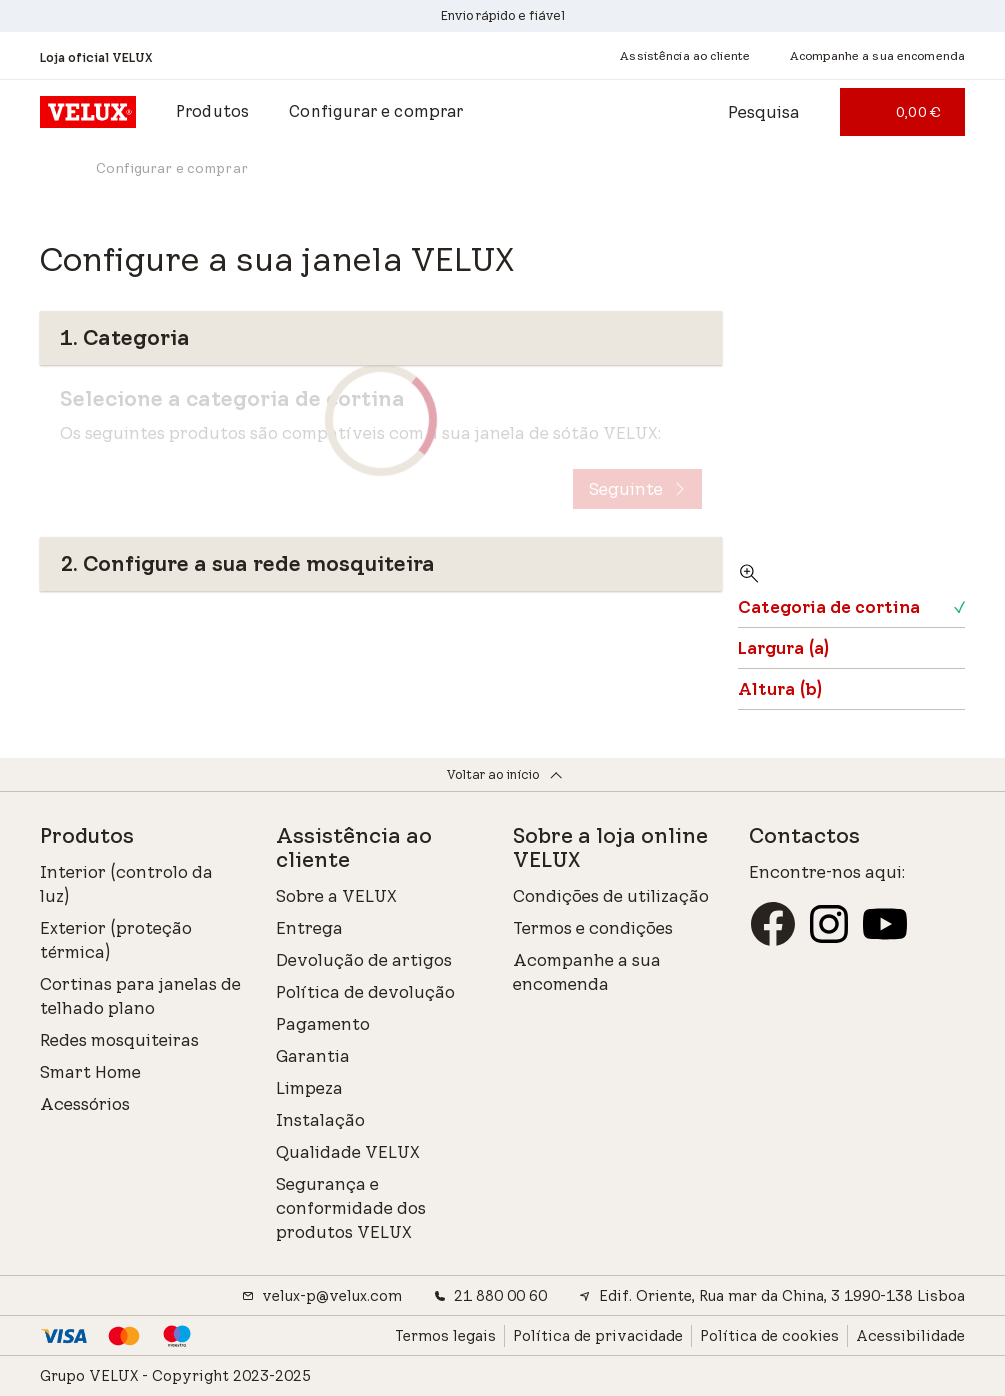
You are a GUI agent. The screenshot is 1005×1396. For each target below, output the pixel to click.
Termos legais (445, 1336)
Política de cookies (769, 1336)
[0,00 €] (902, 112)
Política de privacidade (598, 1336)
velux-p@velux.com (322, 1296)
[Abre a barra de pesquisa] (746, 112)
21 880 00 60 (490, 1296)
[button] (212, 112)
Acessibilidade (910, 1336)
